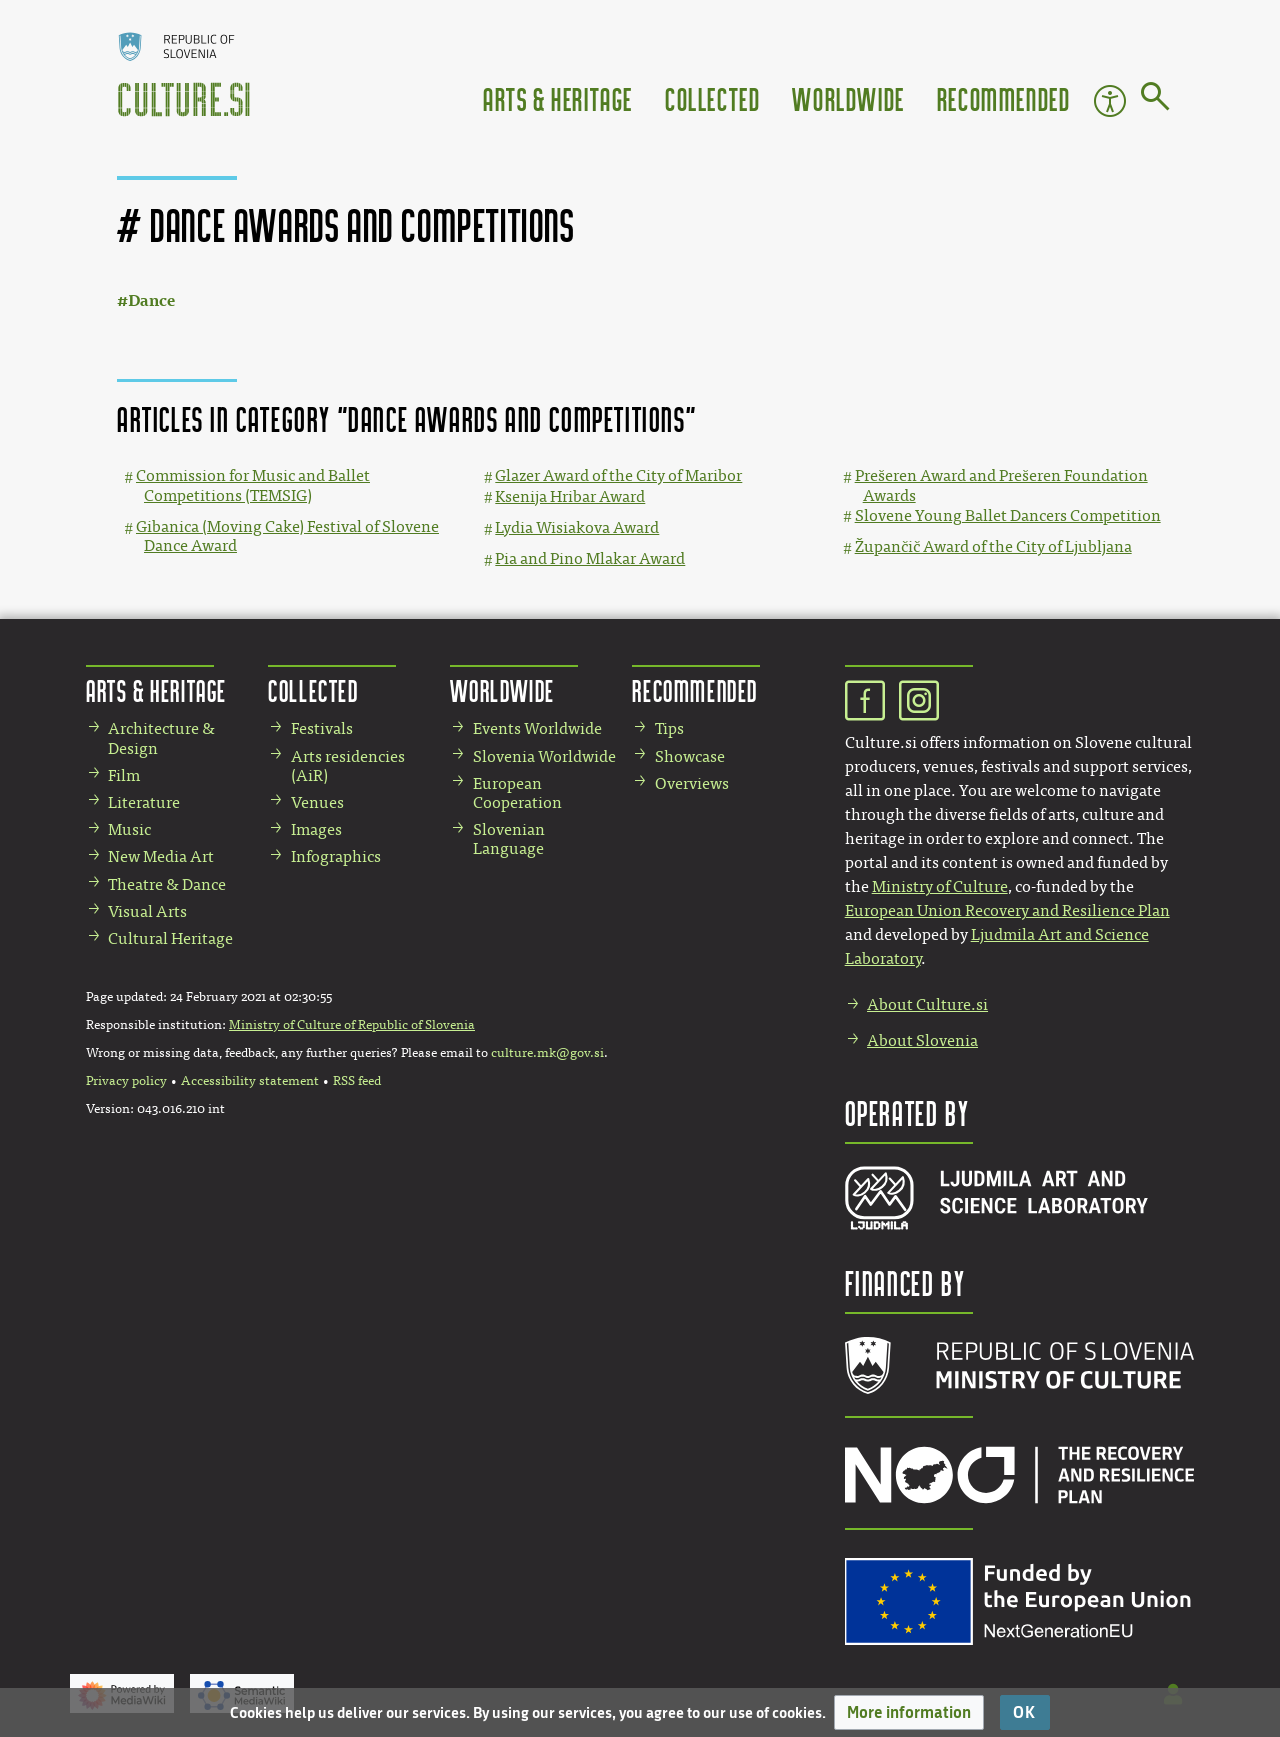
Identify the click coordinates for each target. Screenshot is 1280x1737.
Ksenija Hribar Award (570, 496)
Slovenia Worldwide (544, 756)
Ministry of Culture (940, 886)
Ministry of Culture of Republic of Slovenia (352, 1025)
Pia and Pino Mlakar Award (590, 558)
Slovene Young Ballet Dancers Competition (1008, 515)
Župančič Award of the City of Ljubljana (993, 546)
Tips (669, 728)
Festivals (322, 728)
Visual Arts (147, 911)
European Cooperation (517, 793)
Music (129, 829)
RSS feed (357, 1081)
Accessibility (1110, 101)
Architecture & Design (161, 738)
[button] (909, 1712)
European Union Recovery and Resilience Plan (1007, 910)
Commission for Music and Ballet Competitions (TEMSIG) (253, 485)
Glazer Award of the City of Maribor (618, 475)
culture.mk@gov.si (547, 1053)
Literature (144, 802)
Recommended (1004, 98)
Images (316, 829)
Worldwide (848, 98)
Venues (317, 802)
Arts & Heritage (558, 98)
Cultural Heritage (170, 938)
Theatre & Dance (167, 884)
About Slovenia (922, 1040)
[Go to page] (1155, 100)
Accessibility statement (250, 1081)
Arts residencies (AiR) (348, 766)
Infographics (336, 856)
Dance (151, 300)
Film (124, 775)
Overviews (692, 783)
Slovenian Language (509, 839)
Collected (712, 98)
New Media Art (161, 856)
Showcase (690, 756)
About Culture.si (927, 1004)
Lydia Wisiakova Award (577, 527)
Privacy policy (126, 1081)
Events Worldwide (537, 728)
